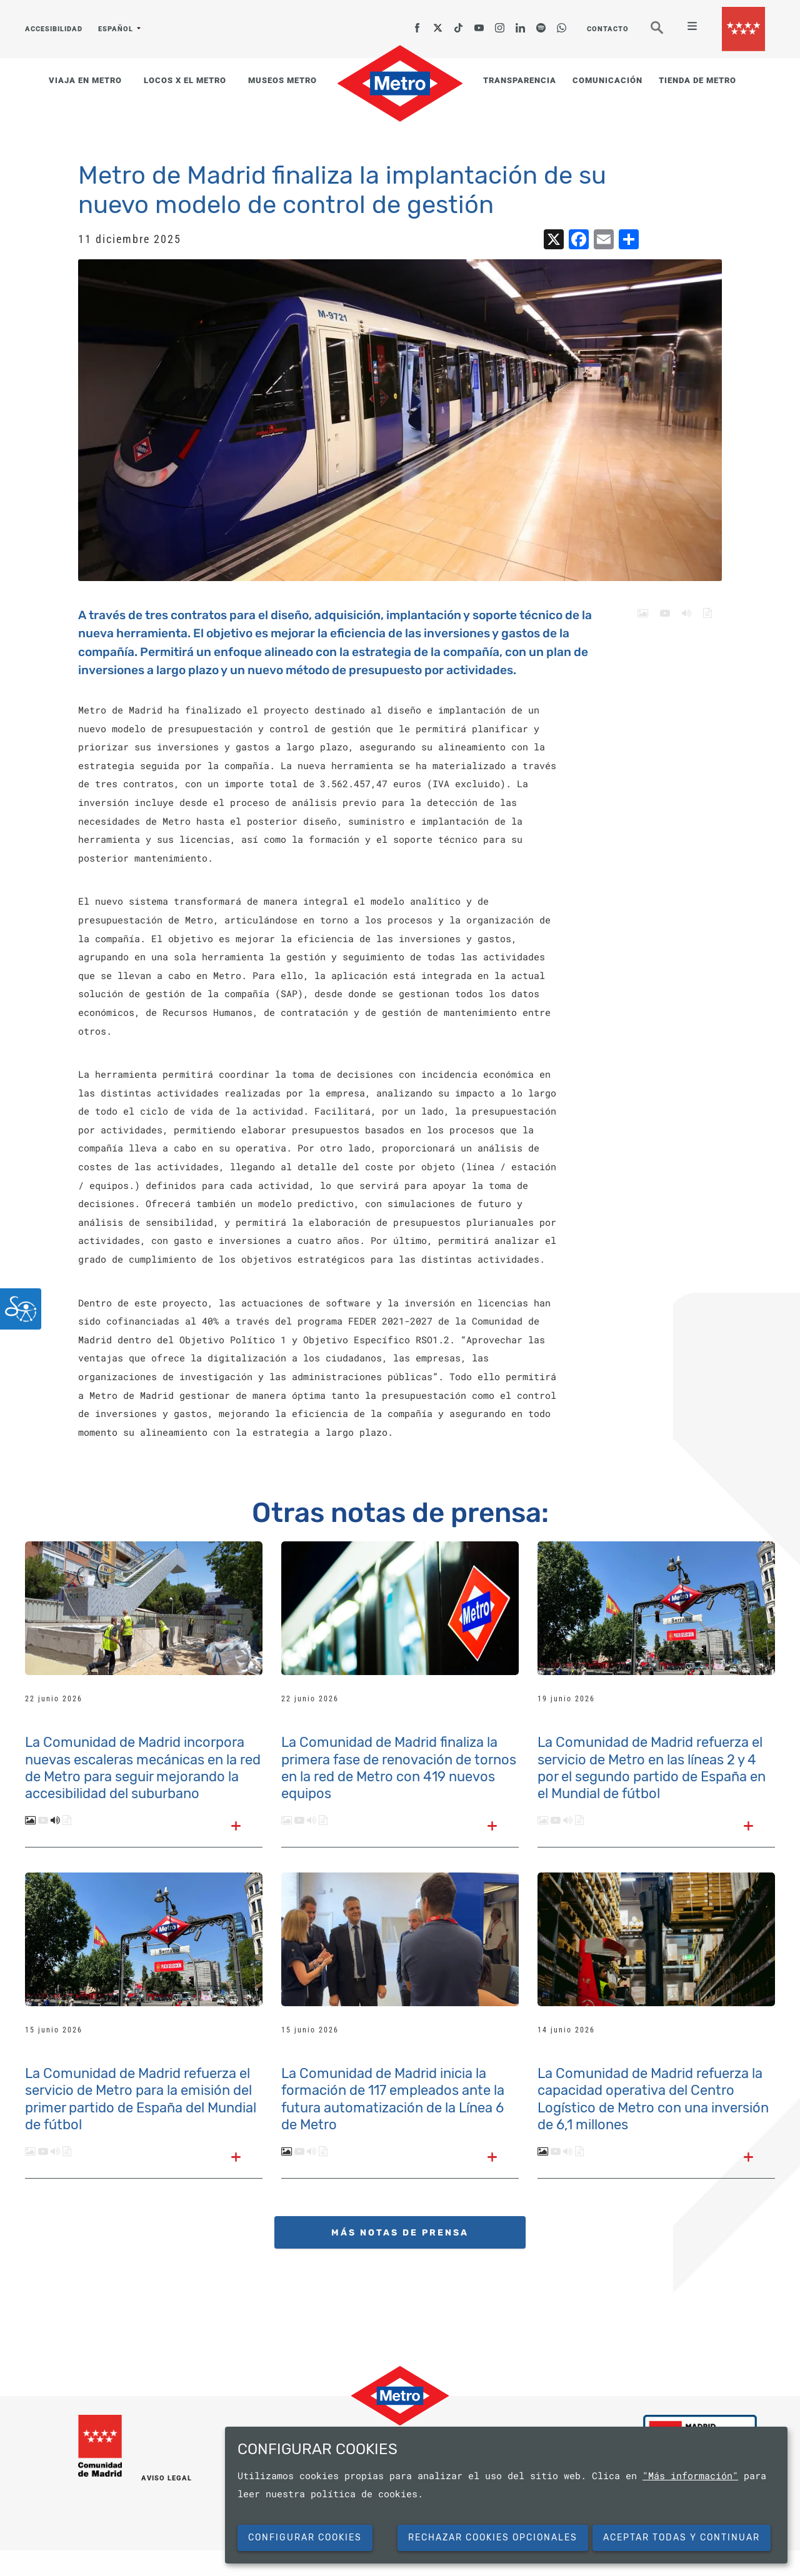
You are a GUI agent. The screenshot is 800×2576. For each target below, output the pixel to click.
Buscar (666, 33)
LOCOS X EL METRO (185, 80)
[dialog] (506, 2495)
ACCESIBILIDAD (53, 29)
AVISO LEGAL (166, 2478)
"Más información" (690, 2475)
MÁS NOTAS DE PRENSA (400, 2232)
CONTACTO (608, 29)
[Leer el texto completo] (236, 1827)
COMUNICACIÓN (607, 80)
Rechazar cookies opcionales (493, 2537)
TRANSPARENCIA (519, 80)
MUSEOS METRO (282, 80)
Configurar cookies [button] (305, 2537)
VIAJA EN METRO (85, 80)
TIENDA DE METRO (697, 80)
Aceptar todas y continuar (681, 2537)
